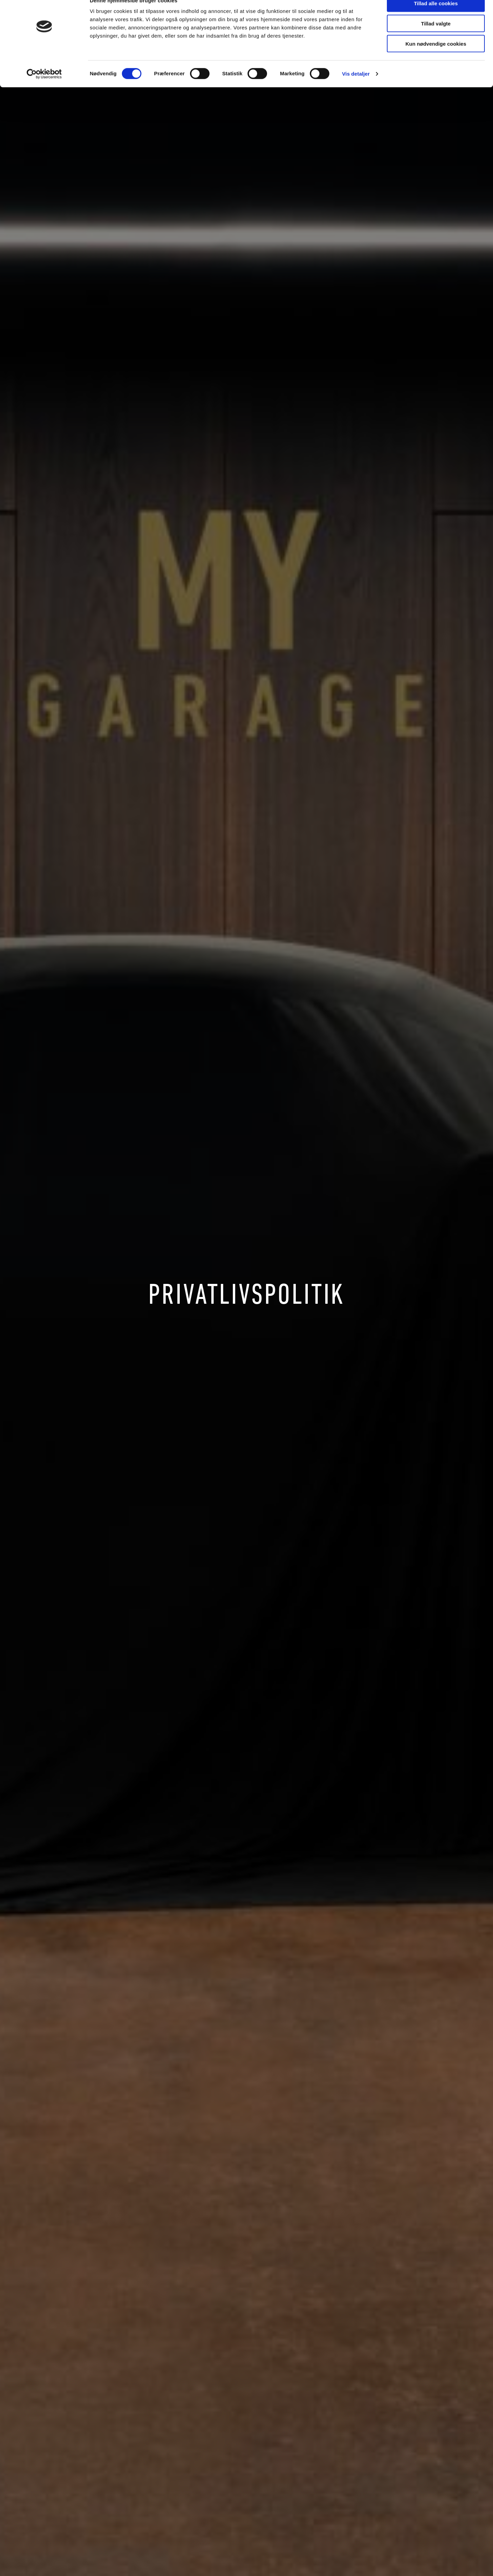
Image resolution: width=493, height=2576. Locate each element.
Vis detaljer (356, 87)
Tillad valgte (436, 37)
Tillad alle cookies (436, 17)
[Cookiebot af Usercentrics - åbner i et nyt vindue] (44, 88)
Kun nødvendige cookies (435, 57)
